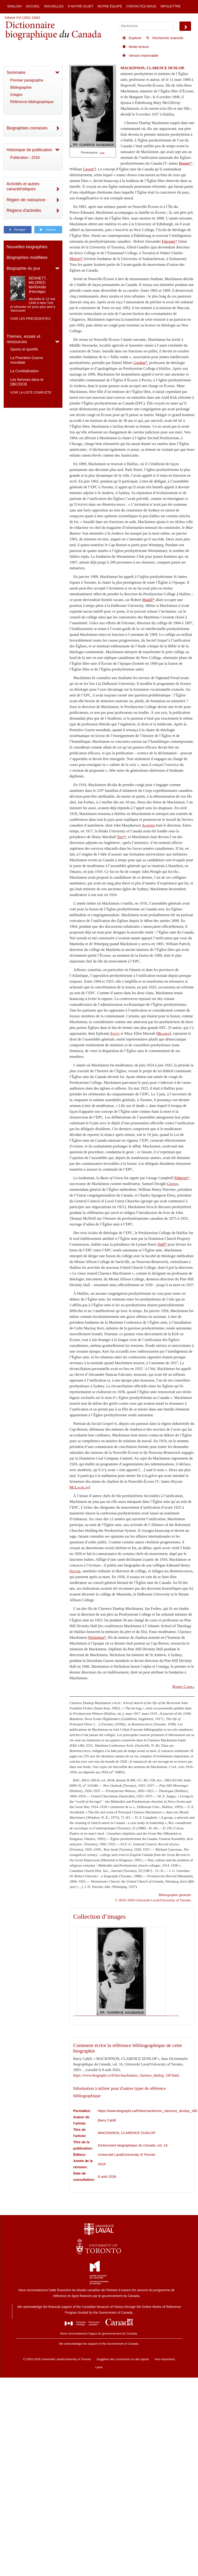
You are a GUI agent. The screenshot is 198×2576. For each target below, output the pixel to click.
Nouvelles (54, 6)
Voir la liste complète (30, 392)
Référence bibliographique (32, 102)
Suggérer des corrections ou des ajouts (122, 2359)
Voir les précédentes (30, 318)
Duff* (161, 1244)
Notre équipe (110, 6)
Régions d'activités (23, 210)
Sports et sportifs (24, 349)
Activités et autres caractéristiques (22, 186)
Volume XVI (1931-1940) (22, 17)
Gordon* (140, 362)
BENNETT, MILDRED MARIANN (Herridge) (38, 285)
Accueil (33, 6)
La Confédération (24, 371)
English (14, 6)
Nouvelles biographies (27, 246)
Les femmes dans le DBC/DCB (26, 382)
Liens (98, 2367)
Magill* (148, 600)
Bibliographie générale (175, 1895)
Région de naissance (25, 199)
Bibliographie (21, 87)
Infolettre (170, 6)
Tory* (121, 837)
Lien (102, 152)
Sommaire (16, 72)
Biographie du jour (23, 268)
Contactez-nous (141, 6)
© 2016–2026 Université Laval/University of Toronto (153, 1900)
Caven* (89, 169)
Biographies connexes (27, 128)
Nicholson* (97, 1637)
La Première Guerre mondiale (26, 360)
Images (16, 95)
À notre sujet (80, 6)
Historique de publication (29, 149)
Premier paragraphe (26, 80)
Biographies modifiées (27, 257)
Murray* (76, 259)
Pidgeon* (181, 1178)
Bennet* (185, 163)
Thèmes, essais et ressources (23, 339)
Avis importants (164, 2359)
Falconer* (169, 241)
